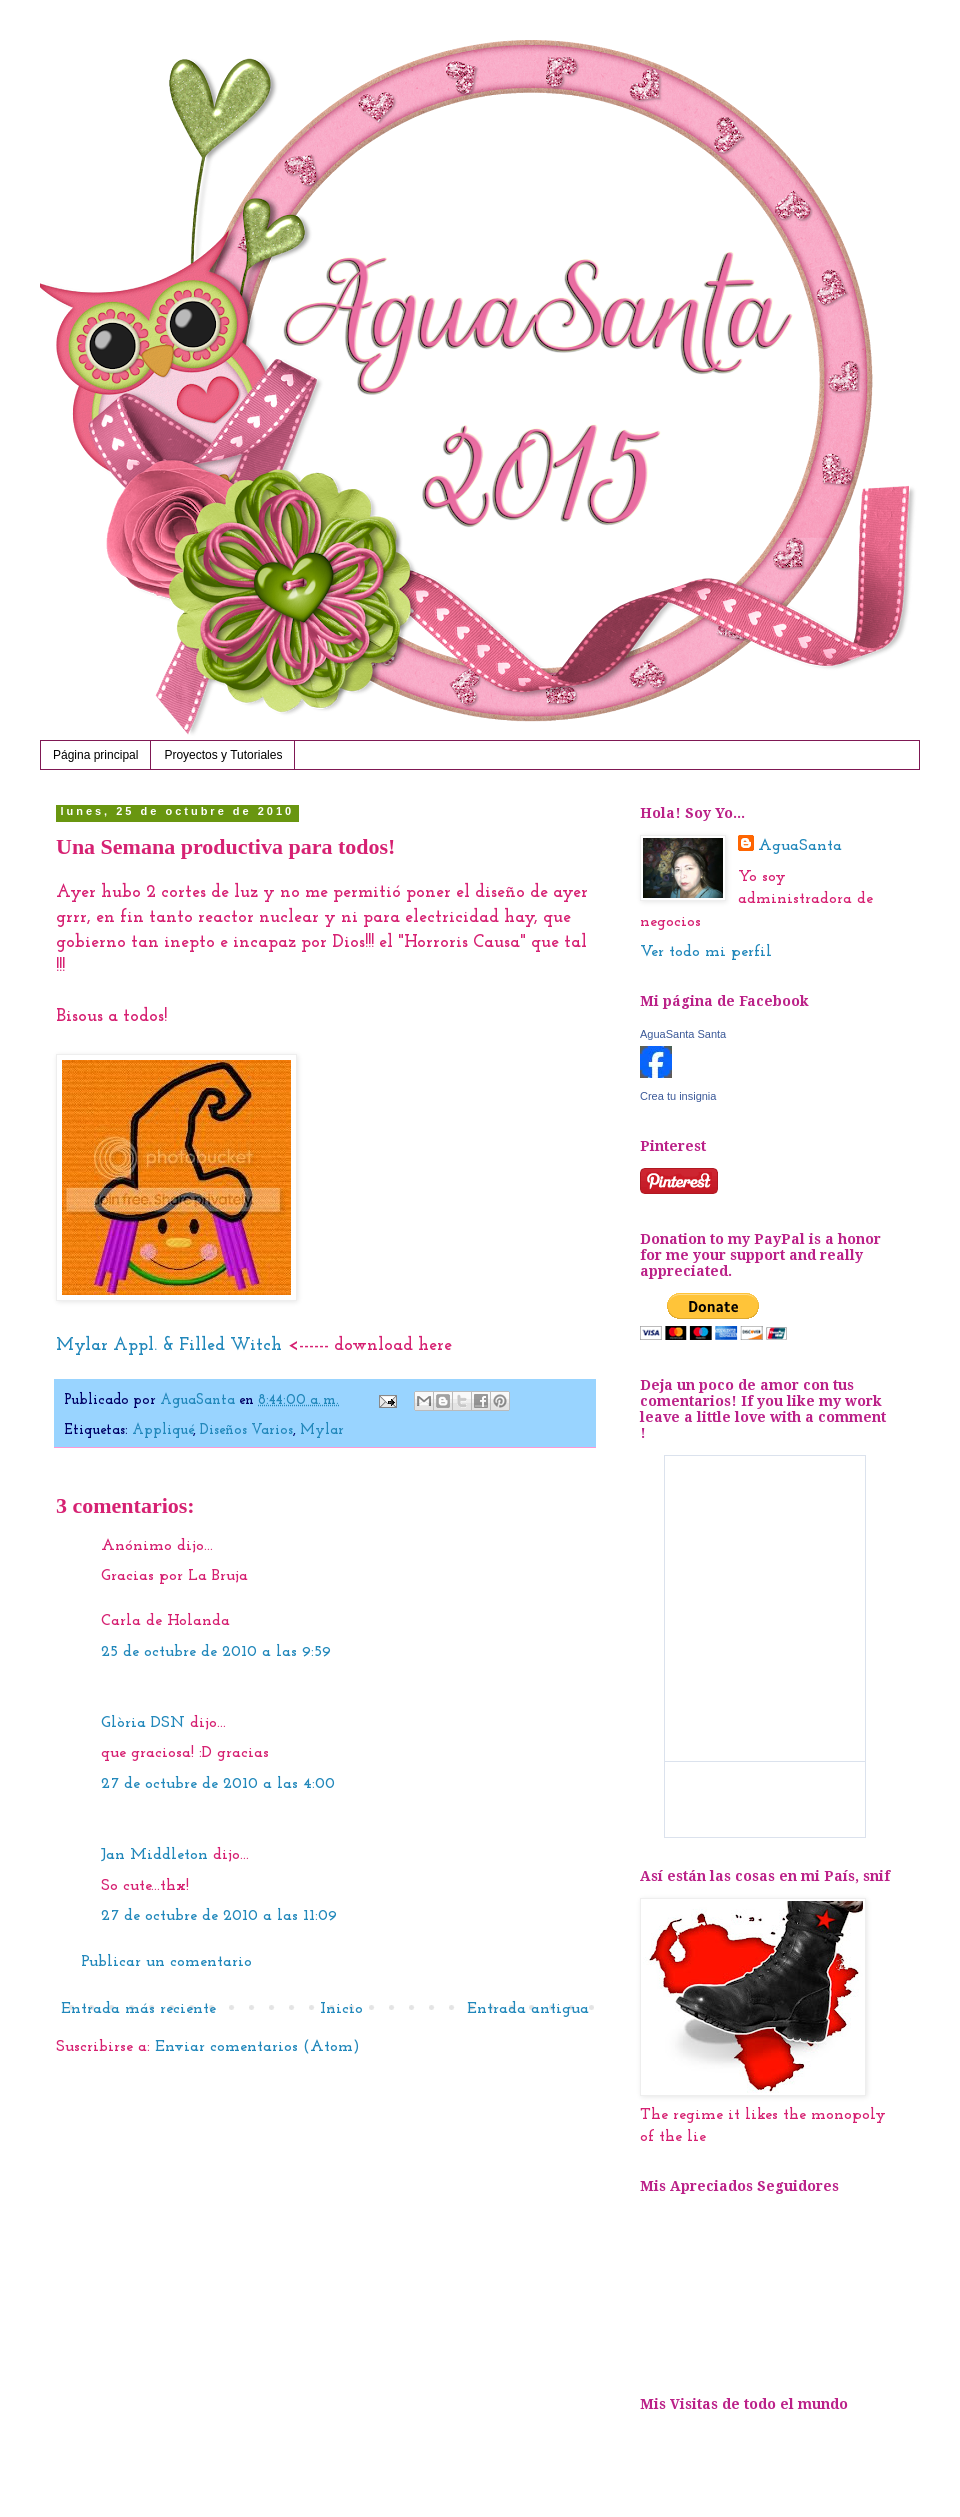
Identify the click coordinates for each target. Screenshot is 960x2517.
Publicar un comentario (166, 1962)
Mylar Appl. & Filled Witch (171, 1345)
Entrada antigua (528, 2009)
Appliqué (162, 1430)
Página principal (95, 755)
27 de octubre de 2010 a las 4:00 (218, 1784)
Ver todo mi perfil (706, 952)
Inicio (341, 2009)
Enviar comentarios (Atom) (257, 2047)
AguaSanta (800, 846)
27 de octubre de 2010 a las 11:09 (219, 1916)
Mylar (322, 1430)
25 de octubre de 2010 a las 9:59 (216, 1652)
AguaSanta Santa (683, 1034)
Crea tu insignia (678, 1096)
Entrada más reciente (138, 2009)
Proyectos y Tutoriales (223, 755)
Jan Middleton (154, 1855)
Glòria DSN (143, 1723)
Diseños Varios (246, 1430)
